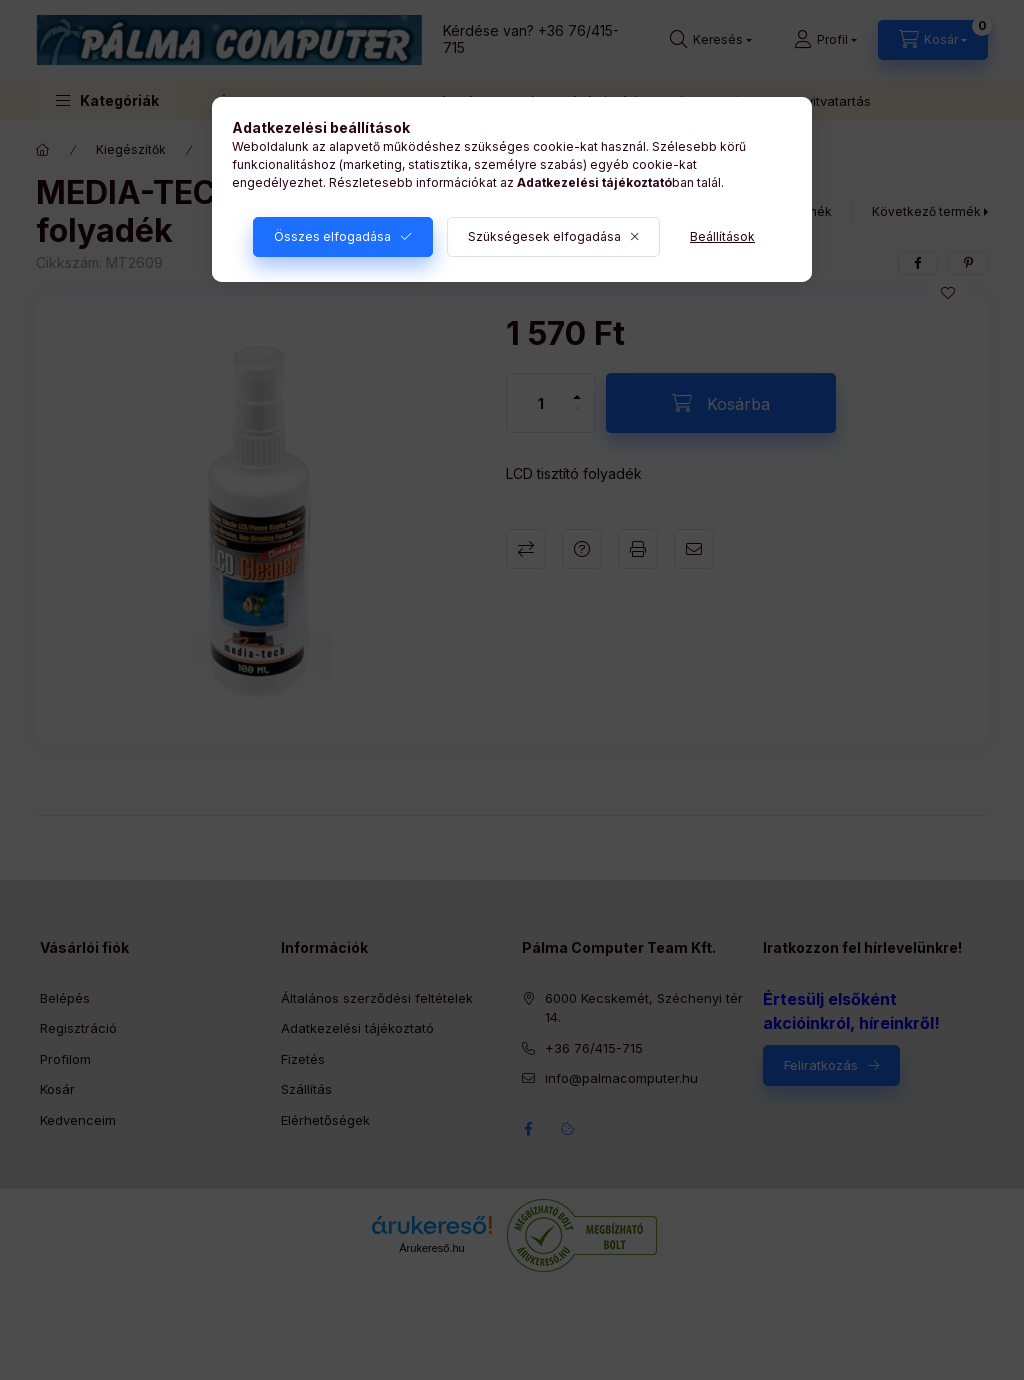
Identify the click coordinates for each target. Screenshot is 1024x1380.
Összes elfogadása (332, 236)
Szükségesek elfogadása (544, 236)
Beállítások (722, 236)
